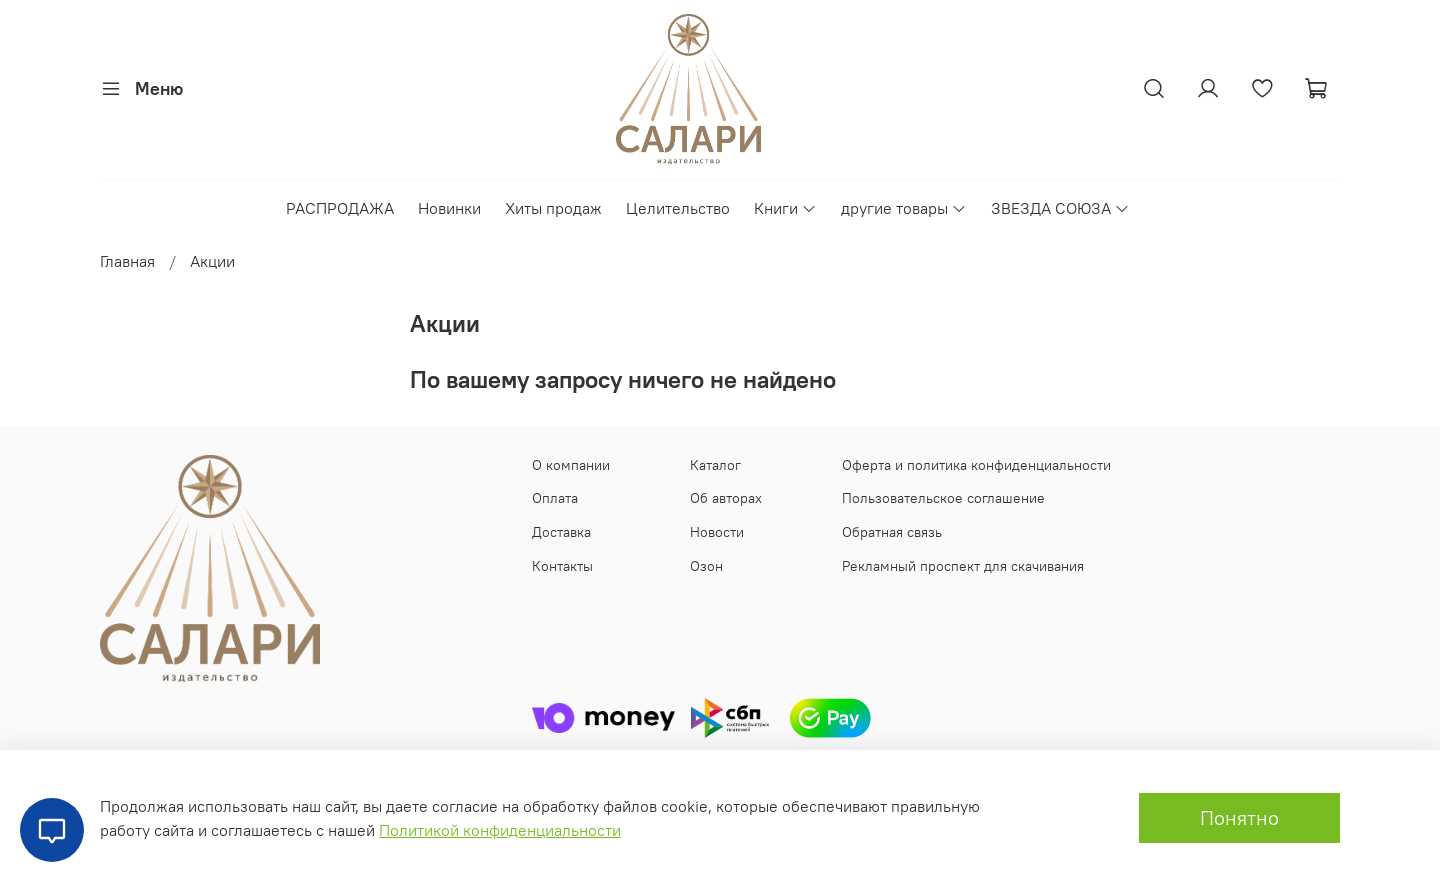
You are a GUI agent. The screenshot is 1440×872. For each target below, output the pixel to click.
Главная (127, 261)
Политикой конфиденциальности (500, 830)
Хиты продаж (553, 208)
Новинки (449, 208)
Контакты (562, 566)
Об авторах (726, 498)
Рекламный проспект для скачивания (963, 566)
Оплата (555, 498)
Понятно (1239, 817)
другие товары (904, 208)
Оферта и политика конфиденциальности (976, 465)
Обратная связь (892, 532)
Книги (785, 208)
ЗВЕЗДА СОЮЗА (1060, 208)
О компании (571, 465)
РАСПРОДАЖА (340, 208)
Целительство (678, 208)
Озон (706, 566)
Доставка (561, 532)
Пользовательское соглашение (943, 498)
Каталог (715, 465)
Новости (717, 532)
